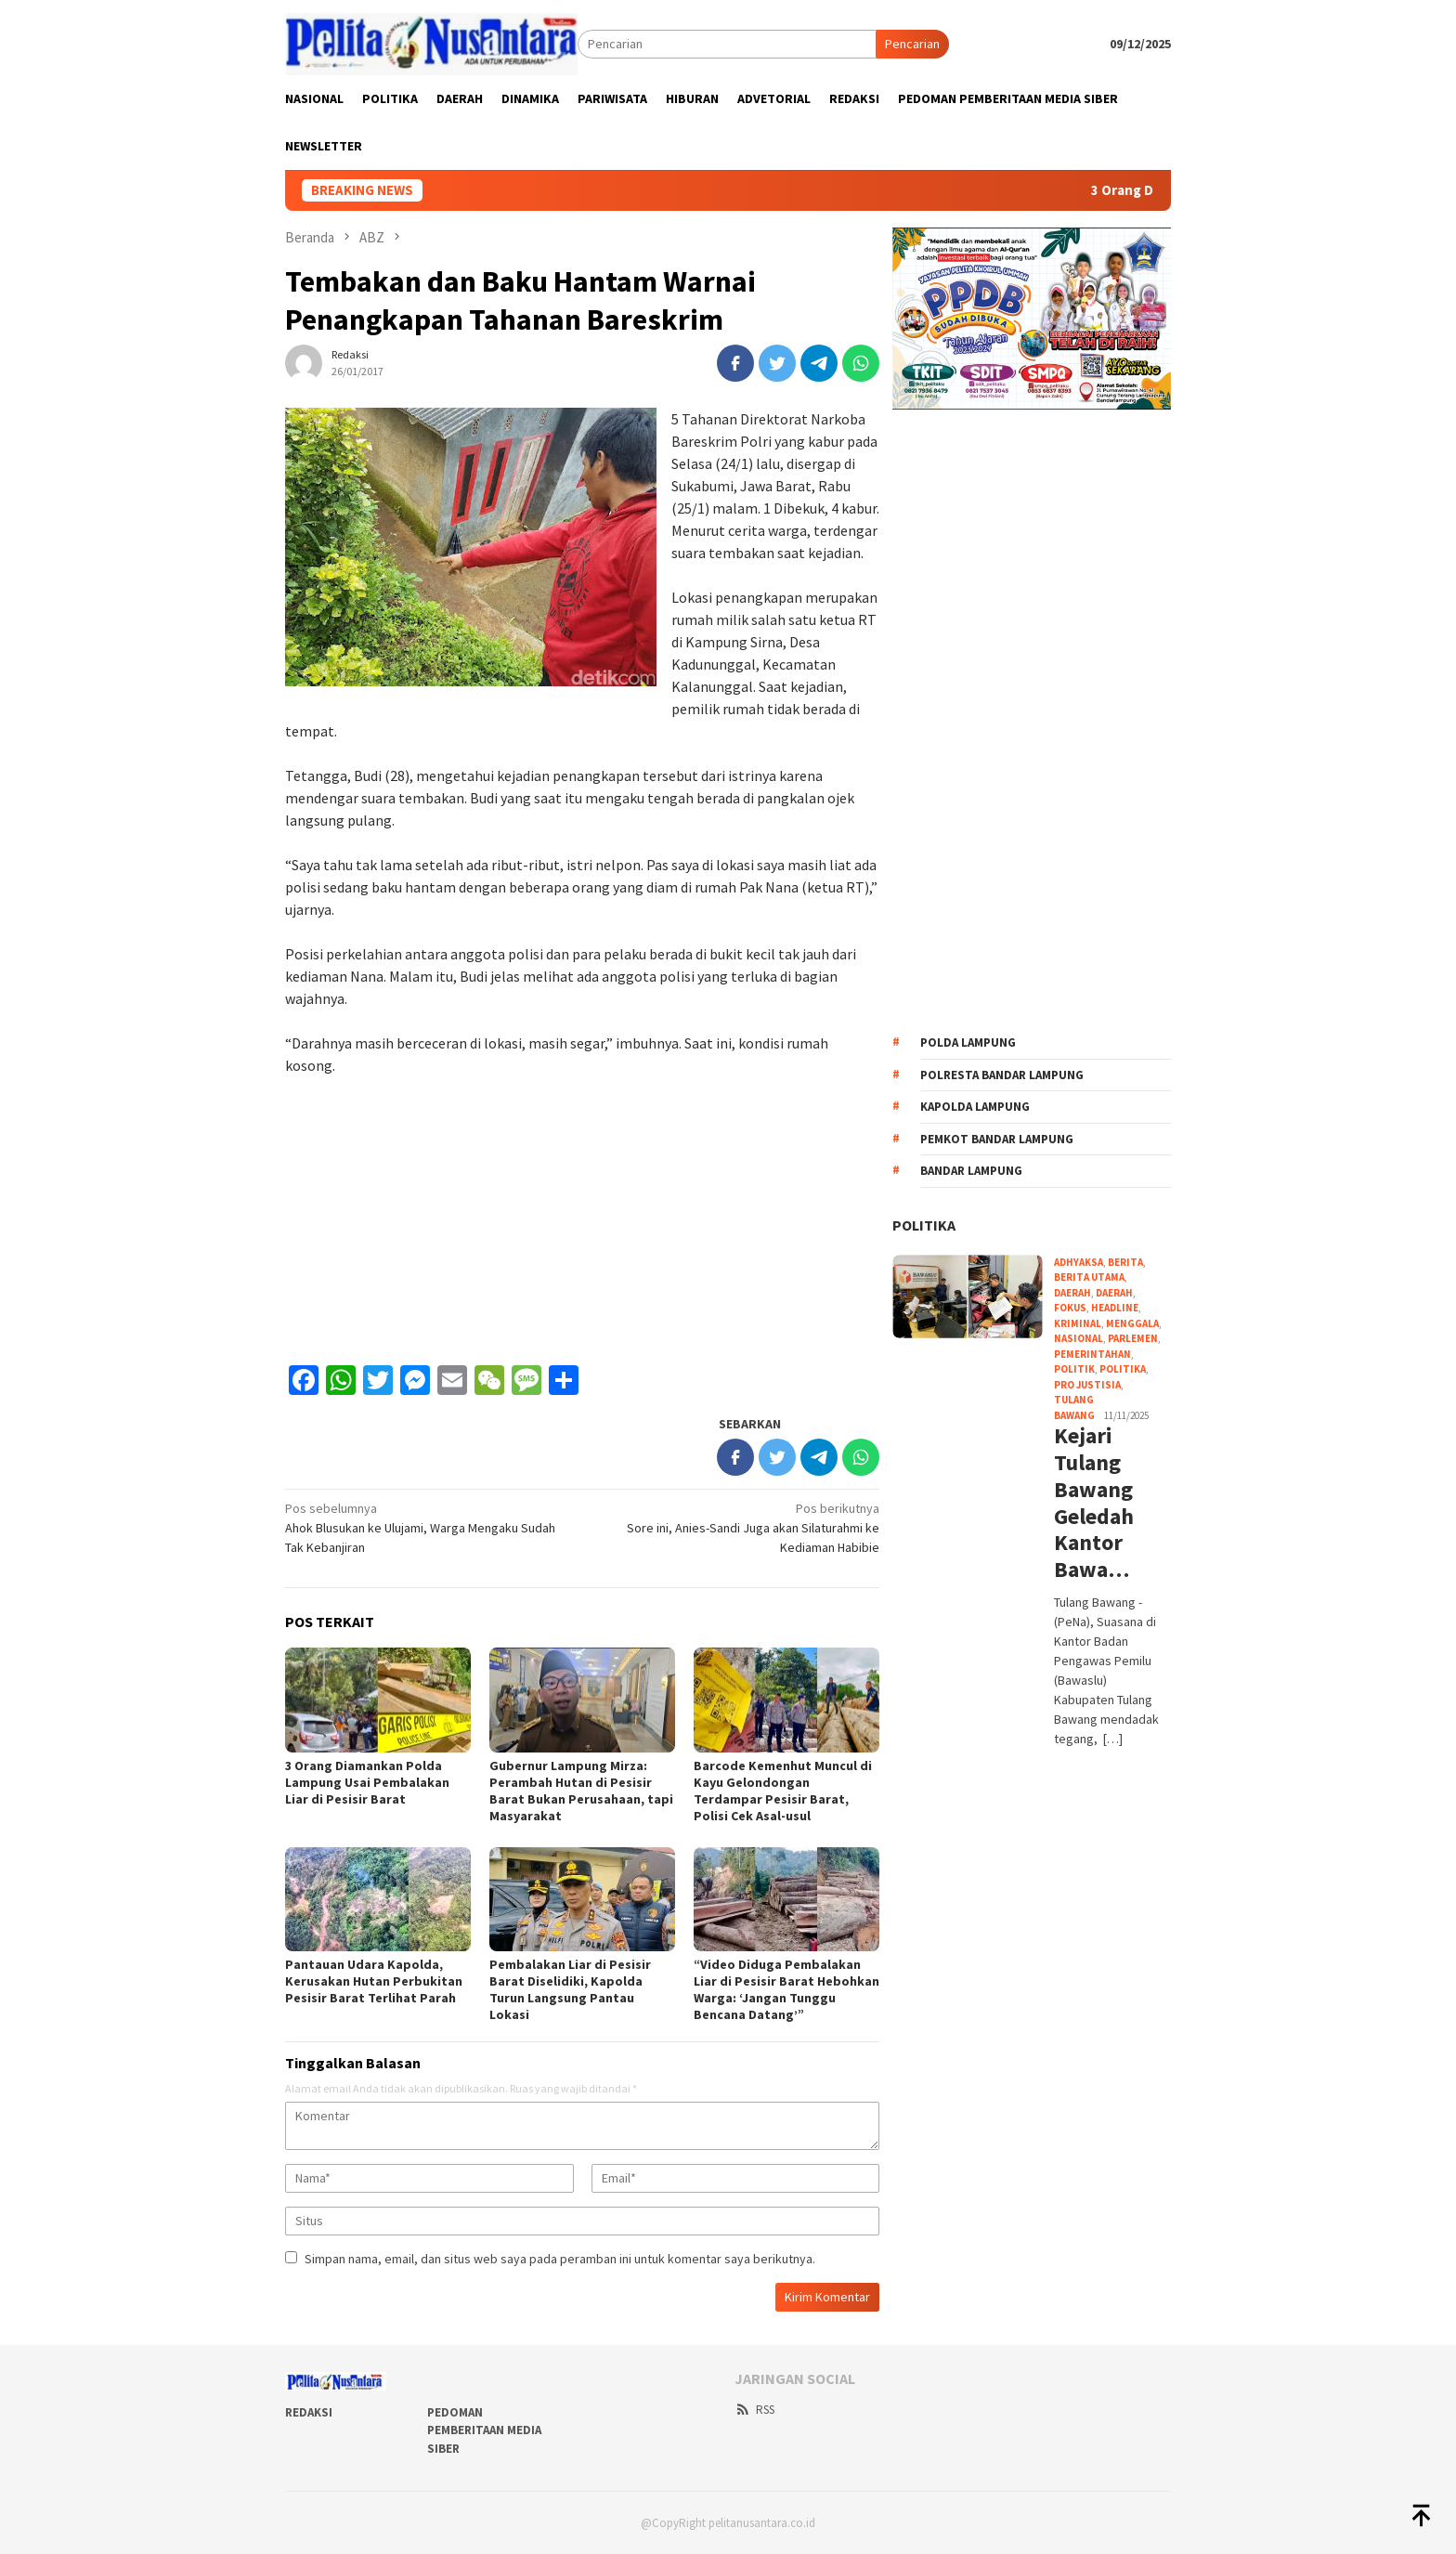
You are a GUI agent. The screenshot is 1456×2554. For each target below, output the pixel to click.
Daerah (1114, 1292)
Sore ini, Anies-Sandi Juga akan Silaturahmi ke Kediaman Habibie (736, 1527)
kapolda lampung (975, 1106)
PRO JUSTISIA (1087, 1384)
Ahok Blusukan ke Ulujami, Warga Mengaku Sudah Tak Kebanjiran (427, 1527)
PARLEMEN (1133, 1338)
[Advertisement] (582, 1220)
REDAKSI (308, 2412)
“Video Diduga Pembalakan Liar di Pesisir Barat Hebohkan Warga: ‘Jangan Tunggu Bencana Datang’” (786, 1989)
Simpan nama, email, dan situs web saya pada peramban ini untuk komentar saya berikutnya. (560, 2258)
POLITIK (1074, 1368)
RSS (754, 2409)
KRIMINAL (1077, 1323)
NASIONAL (1078, 1338)
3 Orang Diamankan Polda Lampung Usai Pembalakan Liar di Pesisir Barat (367, 1782)
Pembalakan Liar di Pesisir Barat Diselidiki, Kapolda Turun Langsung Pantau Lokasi (570, 1989)
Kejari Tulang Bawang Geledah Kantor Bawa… (1094, 1503)
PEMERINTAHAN (1092, 1354)
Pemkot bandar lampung (996, 1139)
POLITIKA (924, 1225)
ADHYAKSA (1078, 1262)
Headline (1114, 1307)
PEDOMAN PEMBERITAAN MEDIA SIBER (484, 2430)
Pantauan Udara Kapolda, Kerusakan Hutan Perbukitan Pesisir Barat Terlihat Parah (373, 1981)
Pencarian (912, 43)
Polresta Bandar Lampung (1002, 1075)
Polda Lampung (968, 1042)
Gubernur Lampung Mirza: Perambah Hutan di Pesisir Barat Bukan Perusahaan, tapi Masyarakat (581, 1790)
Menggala (1132, 1323)
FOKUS (1070, 1307)
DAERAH (1072, 1292)
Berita (1125, 1262)
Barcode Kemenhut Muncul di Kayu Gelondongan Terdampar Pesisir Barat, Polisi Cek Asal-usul (783, 1790)
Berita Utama (1089, 1277)
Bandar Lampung (971, 1171)
